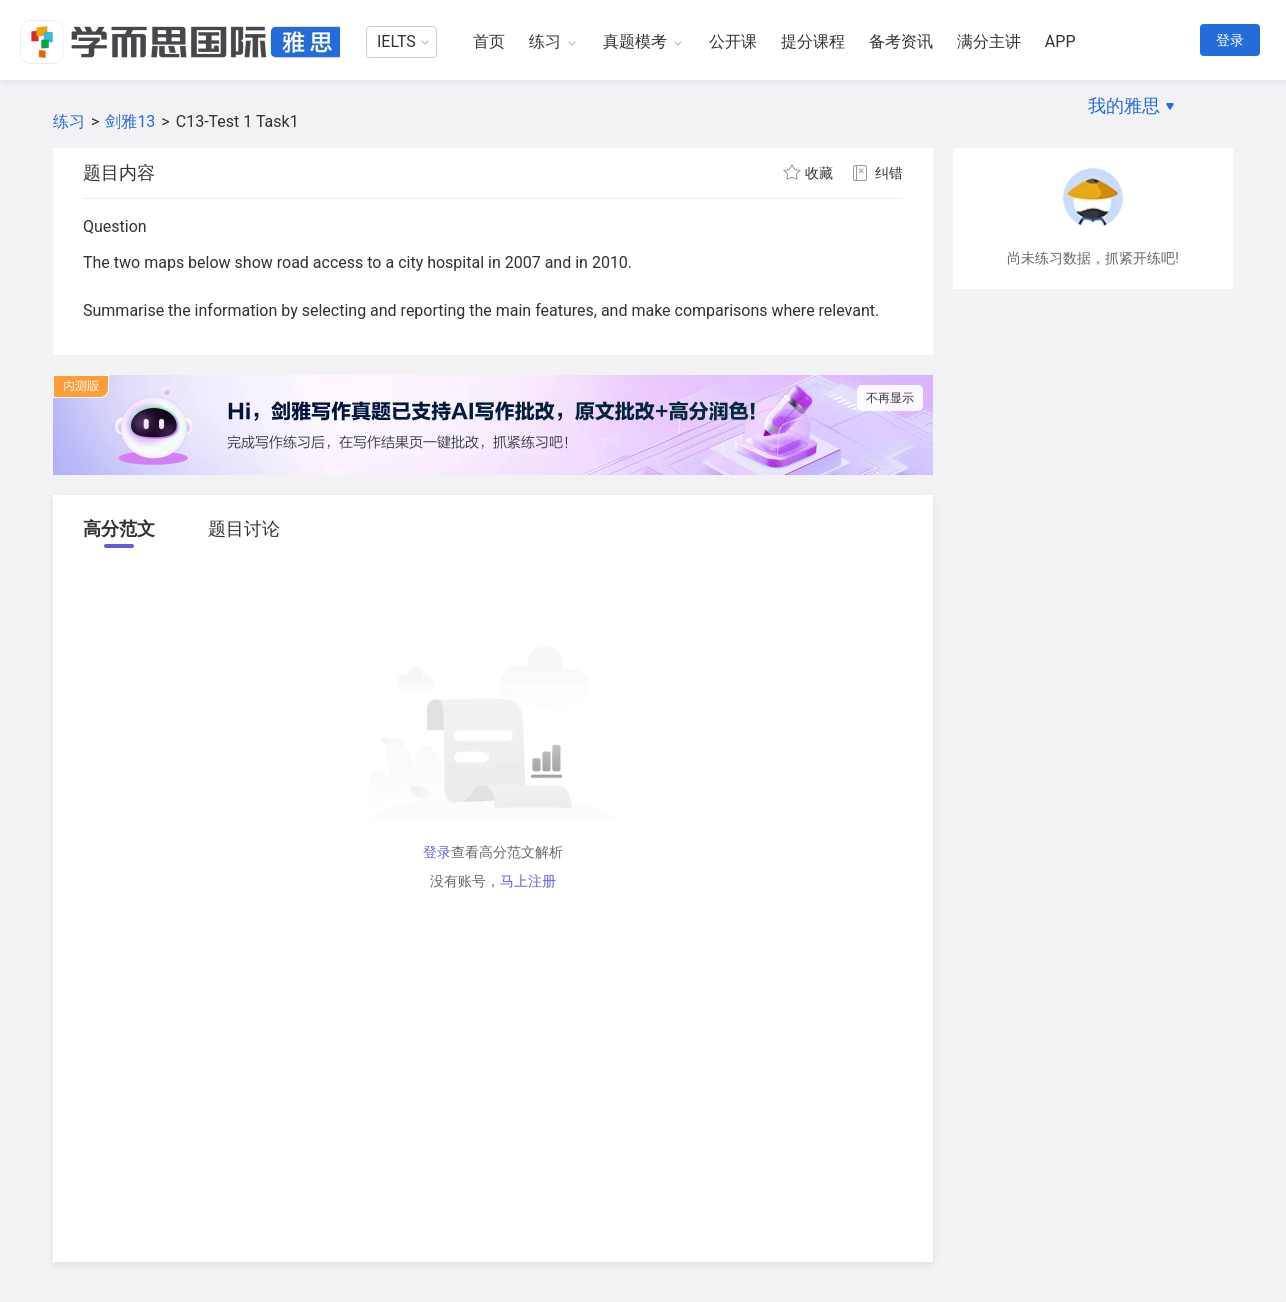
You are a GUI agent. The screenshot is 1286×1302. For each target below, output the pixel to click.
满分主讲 (989, 41)
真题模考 (635, 41)
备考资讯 (901, 41)
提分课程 (813, 41)
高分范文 (119, 528)
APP (1060, 41)
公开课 (733, 41)
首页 (489, 41)
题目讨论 (244, 528)
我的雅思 (1124, 105)
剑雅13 (130, 121)
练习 (545, 41)
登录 (1230, 40)
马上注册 (528, 881)
